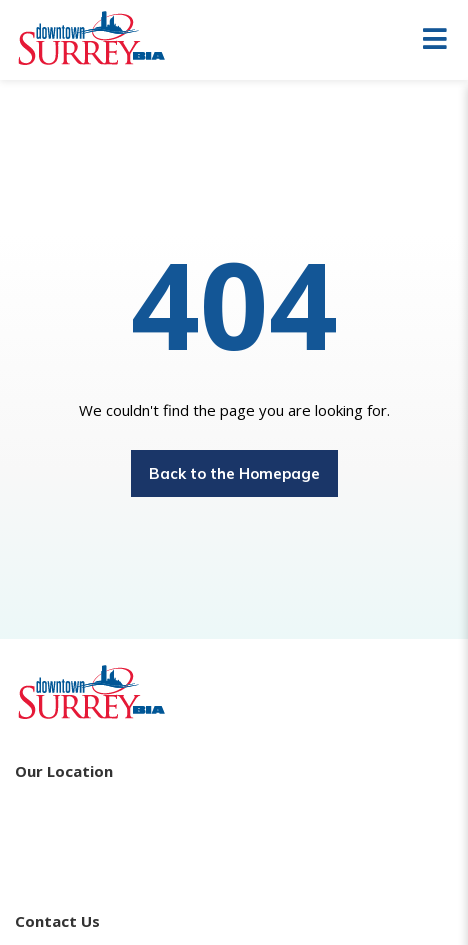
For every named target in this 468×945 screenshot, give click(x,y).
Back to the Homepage (234, 473)
